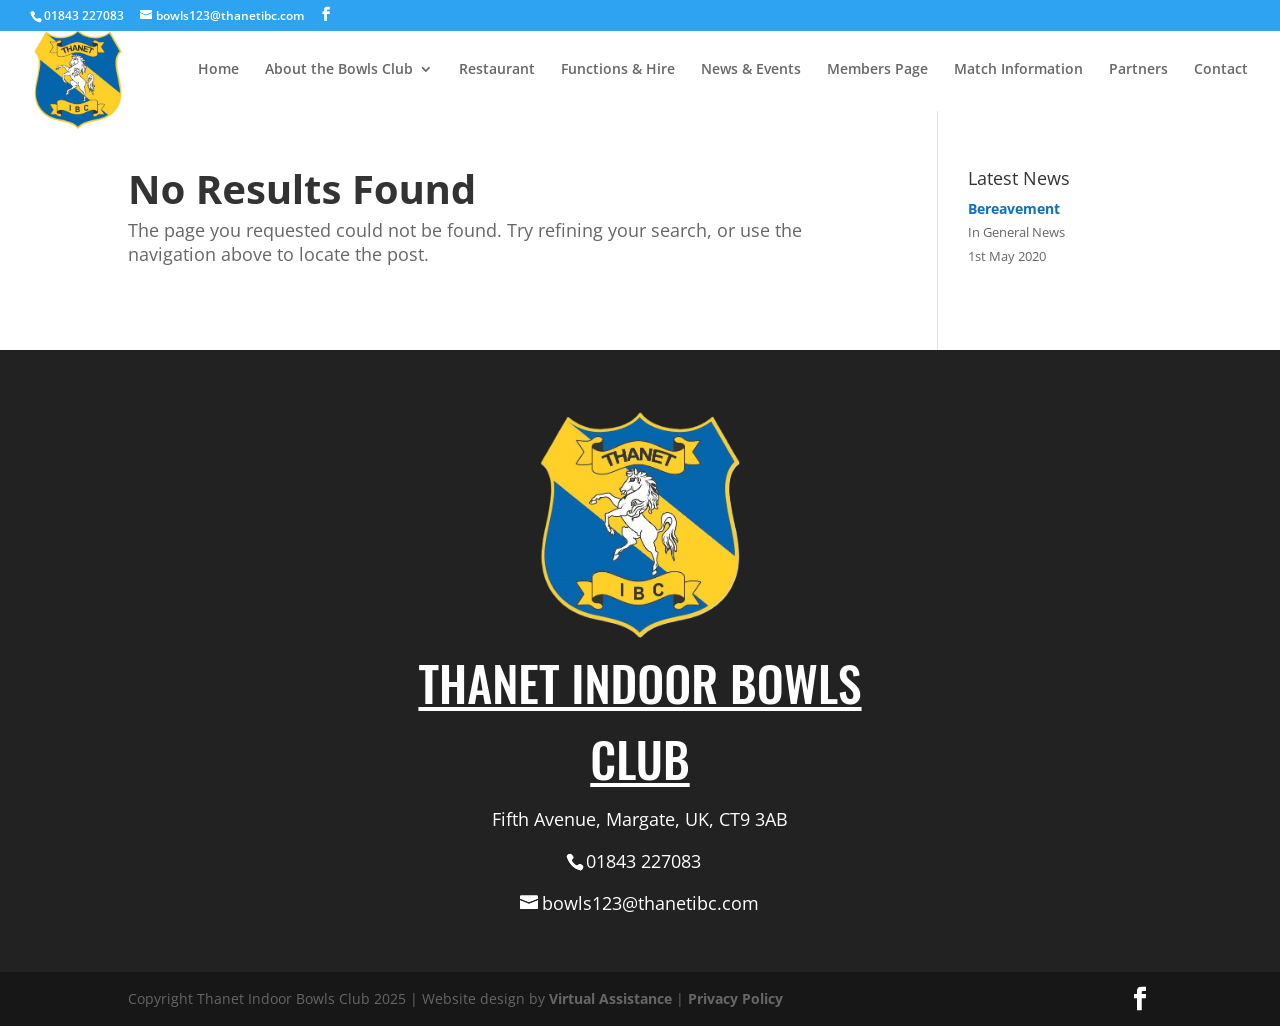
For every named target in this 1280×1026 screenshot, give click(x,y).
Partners (1138, 70)
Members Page (877, 70)
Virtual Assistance (610, 998)
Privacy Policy (735, 998)
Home (218, 70)
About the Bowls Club (339, 70)
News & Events (751, 70)
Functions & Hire (618, 70)
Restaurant (497, 70)
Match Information (1018, 70)
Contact (1221, 70)
